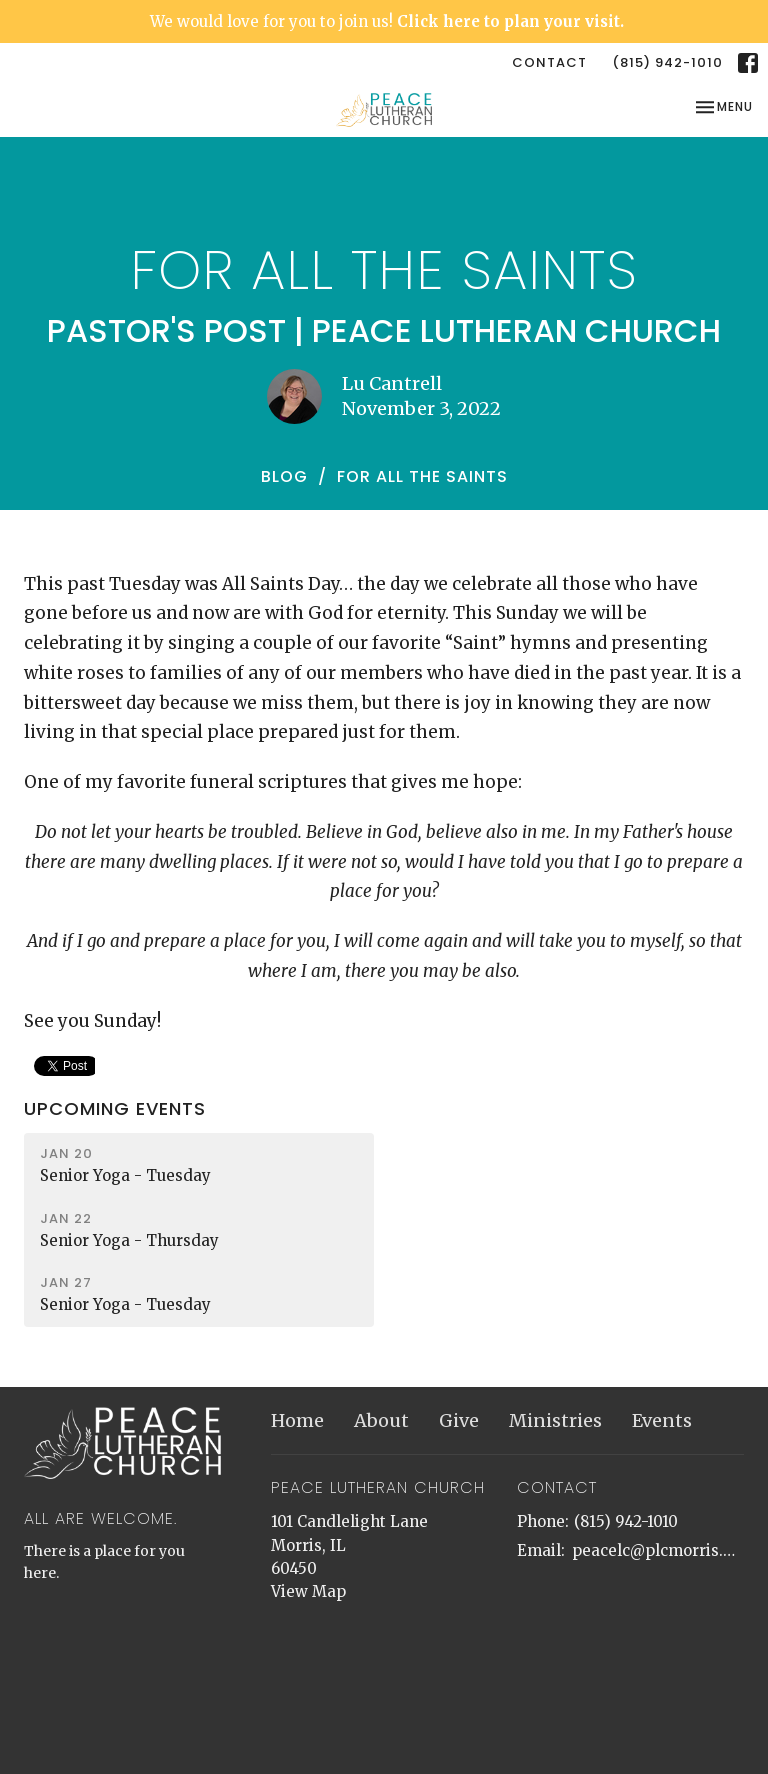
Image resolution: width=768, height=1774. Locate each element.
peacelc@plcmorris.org (658, 1550)
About (381, 1420)
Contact (549, 62)
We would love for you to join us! (387, 21)
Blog (284, 476)
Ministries (555, 1420)
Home (297, 1420)
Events (662, 1420)
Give (459, 1420)
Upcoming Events (115, 1108)
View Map (308, 1591)
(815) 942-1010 (667, 62)
